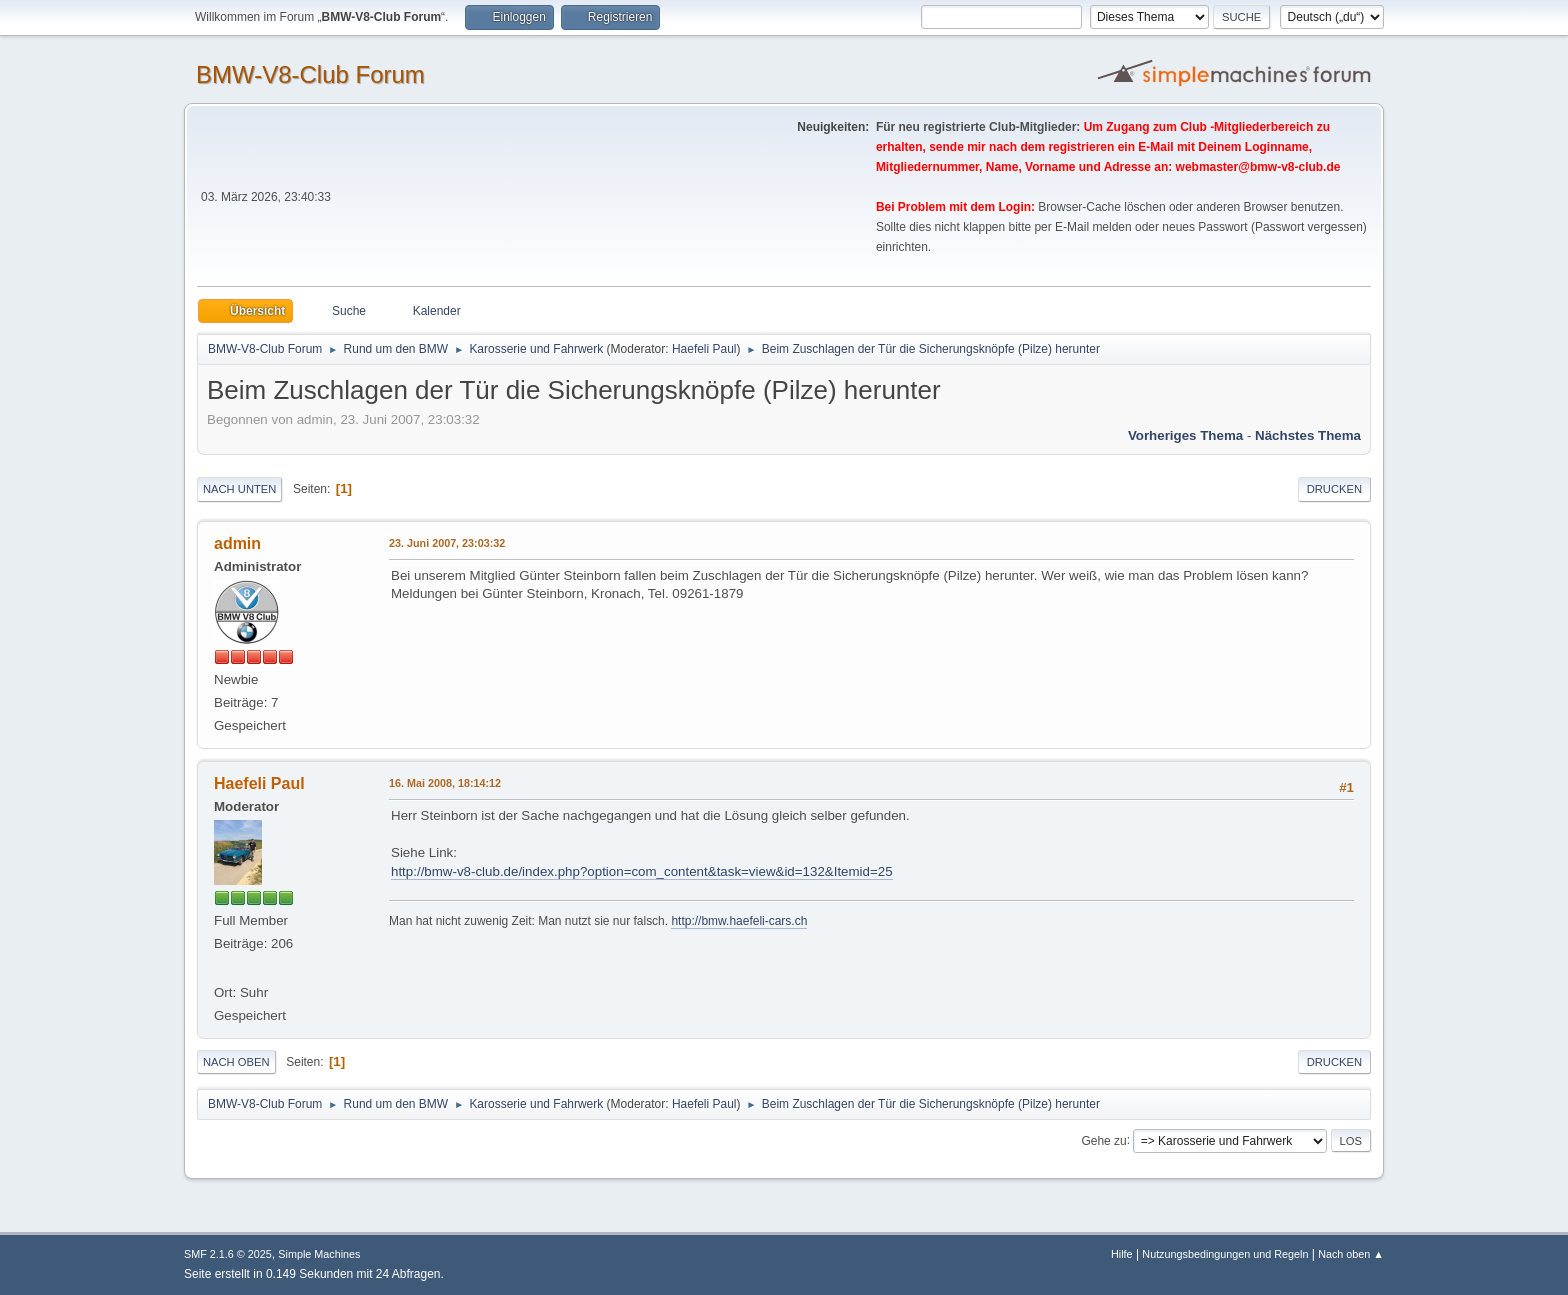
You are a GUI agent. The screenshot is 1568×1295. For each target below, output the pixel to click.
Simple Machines (319, 1254)
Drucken (1334, 489)
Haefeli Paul (704, 349)
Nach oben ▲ (1351, 1254)
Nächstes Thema (1308, 435)
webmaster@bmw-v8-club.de (1258, 167)
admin (237, 543)
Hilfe (1122, 1254)
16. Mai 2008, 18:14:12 (445, 783)
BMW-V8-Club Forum (310, 74)
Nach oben (236, 1062)
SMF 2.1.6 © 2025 (228, 1254)
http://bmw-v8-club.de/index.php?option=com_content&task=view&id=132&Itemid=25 (642, 871)
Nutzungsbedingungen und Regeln (1225, 1254)
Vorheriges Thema (1185, 435)
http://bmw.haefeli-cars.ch (739, 921)
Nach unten (239, 489)
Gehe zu (1103, 1140)
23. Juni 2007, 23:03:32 (447, 543)
